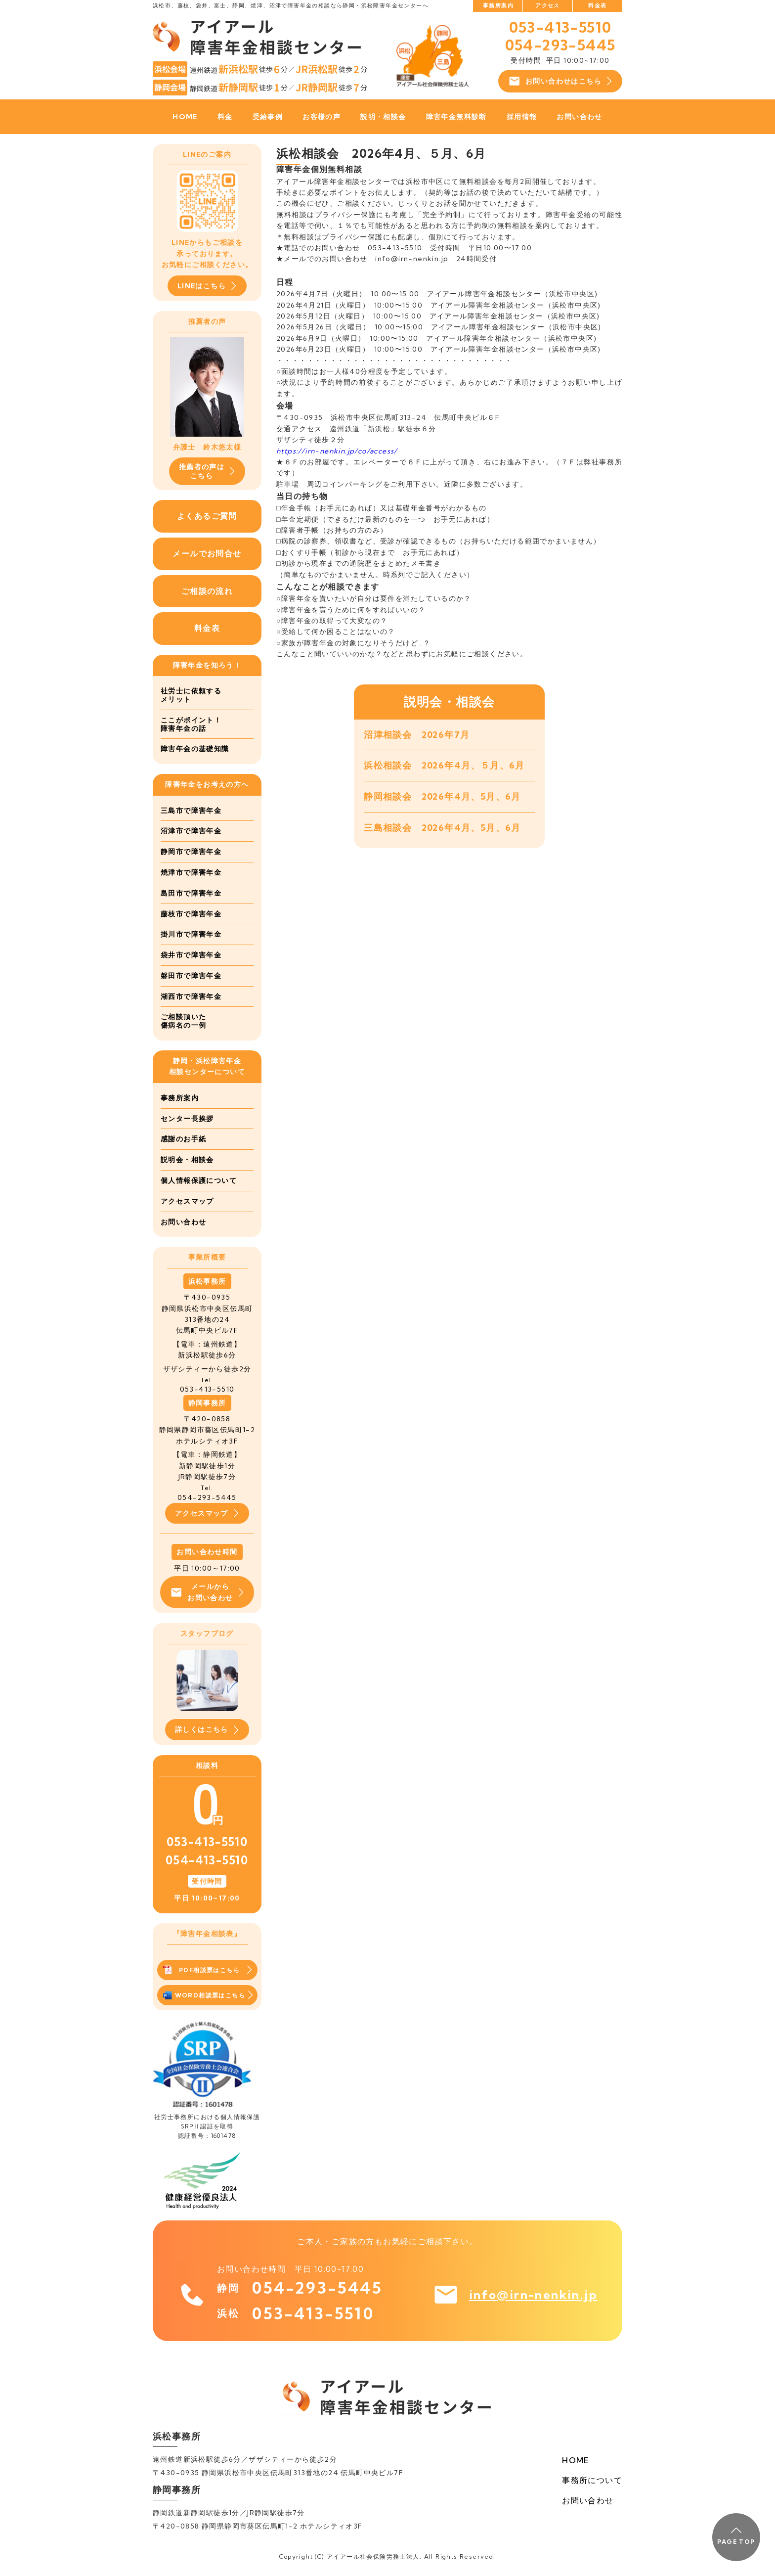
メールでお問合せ (206, 553)
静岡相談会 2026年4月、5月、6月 (442, 796)
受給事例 (268, 116)
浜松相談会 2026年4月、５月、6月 (444, 765)
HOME (185, 116)
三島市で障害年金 (191, 810)
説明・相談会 (383, 116)
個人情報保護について (199, 1180)
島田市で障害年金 (191, 893)
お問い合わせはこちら (560, 81)
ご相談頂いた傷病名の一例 (183, 1021)
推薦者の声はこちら (207, 471)
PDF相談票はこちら (207, 1970)
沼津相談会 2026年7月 (417, 734)
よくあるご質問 (207, 516)
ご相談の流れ (207, 591)
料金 (225, 116)
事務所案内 (498, 5)
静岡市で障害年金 (191, 851)
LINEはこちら (207, 286)
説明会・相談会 (187, 1159)
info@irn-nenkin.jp (533, 2294)
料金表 (597, 5)
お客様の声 (321, 116)
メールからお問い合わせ (207, 1592)
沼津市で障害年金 (191, 830)
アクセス (547, 5)
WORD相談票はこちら (208, 1995)
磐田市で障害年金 (191, 975)
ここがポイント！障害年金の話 (191, 724)
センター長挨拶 (187, 1118)
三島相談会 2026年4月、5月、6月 (442, 827)
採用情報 (522, 116)
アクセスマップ (187, 1201)
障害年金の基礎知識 (195, 748)
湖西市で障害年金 (191, 996)
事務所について (592, 2480)
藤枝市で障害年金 (191, 913)
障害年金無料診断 (456, 116)
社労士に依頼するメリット (191, 695)
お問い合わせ (579, 116)
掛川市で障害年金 (191, 934)
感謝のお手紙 (183, 1138)
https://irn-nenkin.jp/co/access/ (337, 451)
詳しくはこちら (207, 1730)
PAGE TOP (736, 2536)
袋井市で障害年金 (191, 954)
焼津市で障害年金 (191, 872)
